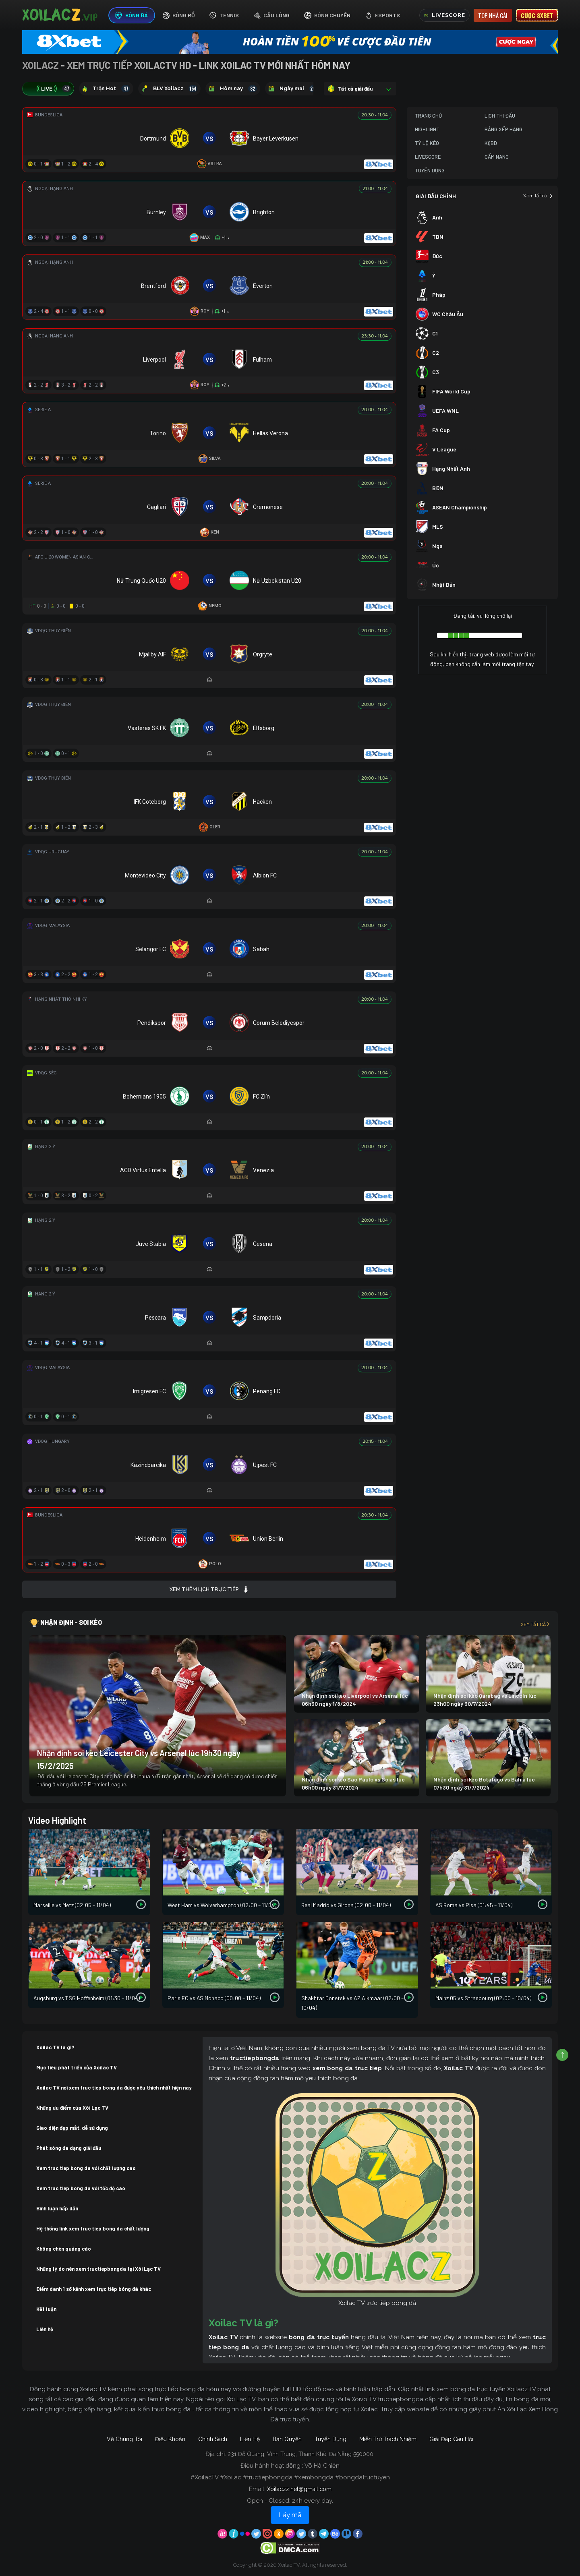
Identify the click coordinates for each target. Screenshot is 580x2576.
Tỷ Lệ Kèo (427, 143)
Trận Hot (106, 88)
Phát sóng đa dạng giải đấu (69, 2148)
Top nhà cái (493, 15)
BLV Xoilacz (169, 88)
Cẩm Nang (497, 156)
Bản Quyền (287, 2439)
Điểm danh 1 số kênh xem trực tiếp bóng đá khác (93, 2289)
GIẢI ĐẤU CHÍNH (436, 195)
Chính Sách (212, 2439)
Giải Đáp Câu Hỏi (451, 2439)
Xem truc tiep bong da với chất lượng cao (86, 2168)
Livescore (428, 156)
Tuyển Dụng (430, 170)
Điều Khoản (170, 2439)
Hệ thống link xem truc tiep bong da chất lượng (92, 2228)
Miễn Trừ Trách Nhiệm (387, 2439)
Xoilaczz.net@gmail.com (299, 2489)
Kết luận (46, 2309)
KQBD (491, 143)
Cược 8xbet (537, 15)
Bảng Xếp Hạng (503, 129)
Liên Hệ (250, 2439)
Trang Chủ (428, 115)
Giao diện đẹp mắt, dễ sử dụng (72, 2128)
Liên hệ (44, 2329)
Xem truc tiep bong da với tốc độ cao (80, 2188)
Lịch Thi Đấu (500, 115)
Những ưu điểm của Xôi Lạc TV (72, 2107)
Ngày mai (293, 88)
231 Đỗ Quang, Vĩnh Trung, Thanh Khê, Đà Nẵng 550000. (301, 2454)
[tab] (131, 15)
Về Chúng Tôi (124, 2439)
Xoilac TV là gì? (55, 2047)
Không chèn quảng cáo (63, 2248)
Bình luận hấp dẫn (57, 2208)
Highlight (427, 129)
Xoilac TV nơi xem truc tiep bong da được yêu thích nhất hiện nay (114, 2087)
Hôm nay (233, 88)
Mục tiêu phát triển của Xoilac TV (76, 2067)
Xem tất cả (538, 196)
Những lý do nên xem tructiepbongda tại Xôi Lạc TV (98, 2269)
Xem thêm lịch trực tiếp (209, 1589)
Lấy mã (290, 2515)
